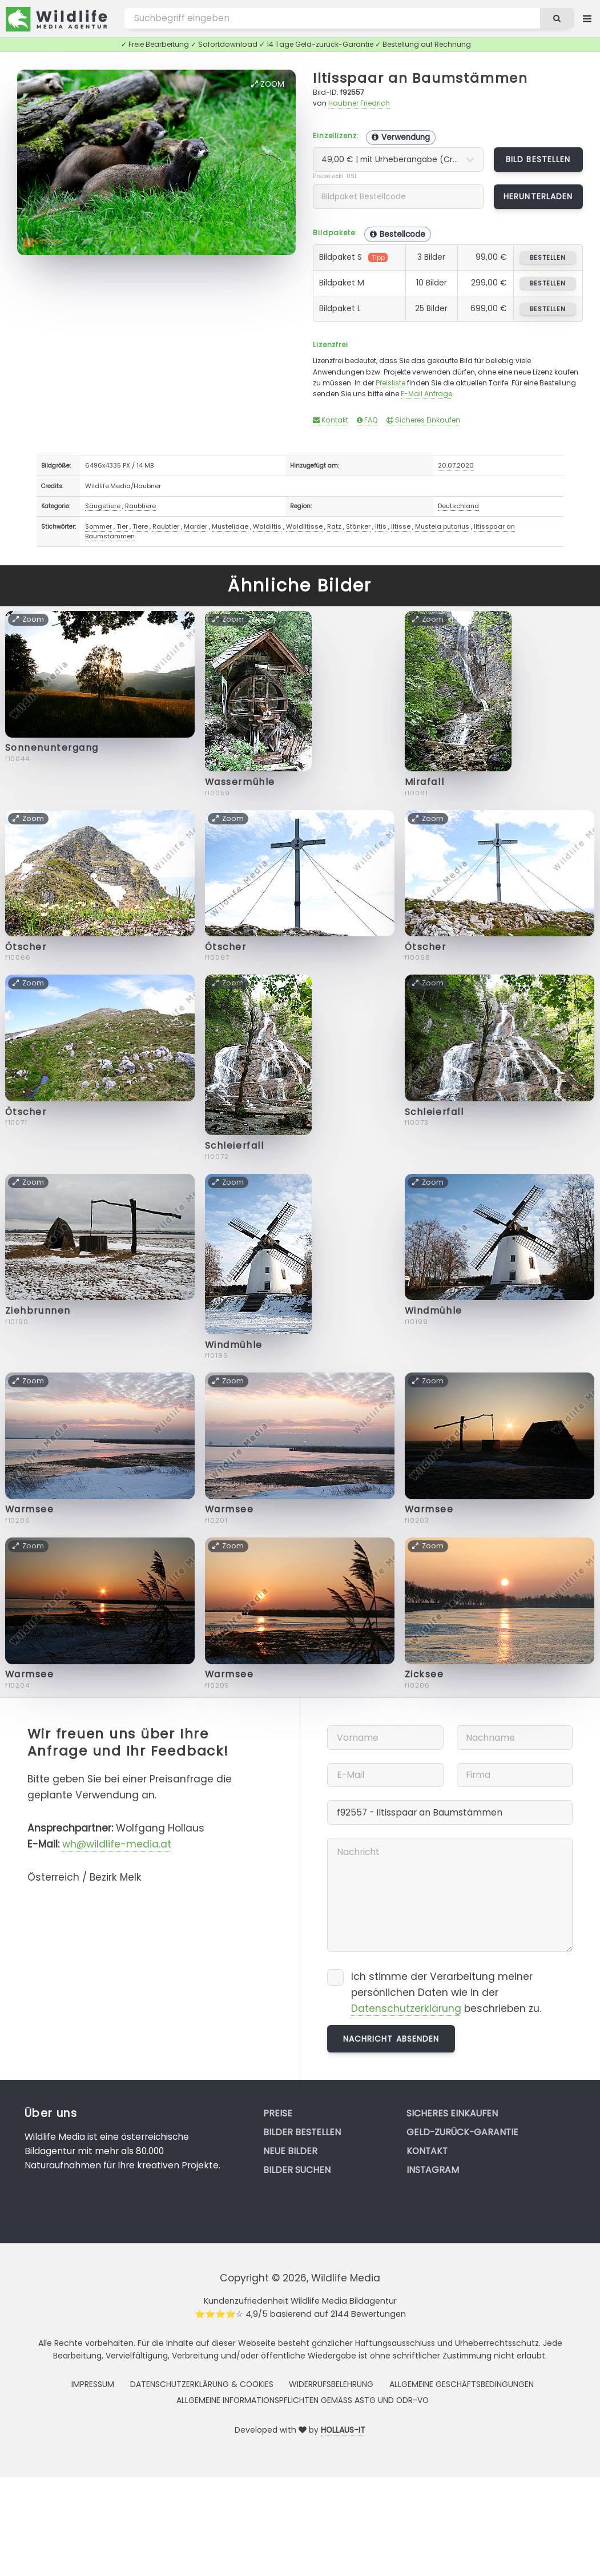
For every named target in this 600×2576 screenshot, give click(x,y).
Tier (122, 526)
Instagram (432, 2170)
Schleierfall (234, 1146)
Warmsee (29, 1509)
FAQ (367, 420)
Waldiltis (267, 526)
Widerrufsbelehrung (331, 2384)
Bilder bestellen (302, 2132)
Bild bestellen (538, 159)
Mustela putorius (442, 526)
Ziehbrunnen (38, 1311)
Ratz (334, 526)
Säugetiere (102, 505)
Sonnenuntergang (52, 748)
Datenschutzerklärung (406, 2008)
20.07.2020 (456, 465)
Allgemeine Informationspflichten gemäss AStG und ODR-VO (302, 2400)
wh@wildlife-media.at (116, 1844)
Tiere (140, 526)
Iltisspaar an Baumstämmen (420, 78)
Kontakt (330, 420)
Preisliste (390, 383)
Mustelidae (230, 526)
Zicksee (424, 1674)
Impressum (92, 2384)
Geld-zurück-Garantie (462, 2132)
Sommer (98, 526)
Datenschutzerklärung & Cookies (201, 2384)
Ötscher (26, 947)
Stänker (358, 526)
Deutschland (458, 505)
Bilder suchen (297, 2170)
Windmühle (234, 1345)
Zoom (267, 84)
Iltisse (400, 526)
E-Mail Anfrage (426, 394)
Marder (195, 526)
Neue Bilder (290, 2151)
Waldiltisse (304, 526)
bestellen (548, 257)
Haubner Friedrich (359, 103)
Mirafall (424, 782)
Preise (277, 2113)
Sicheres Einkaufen (423, 420)
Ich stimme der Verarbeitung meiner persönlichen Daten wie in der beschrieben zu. (446, 1992)
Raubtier (165, 526)
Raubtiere (140, 505)
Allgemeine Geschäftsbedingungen (461, 2384)
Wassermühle (240, 782)
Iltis (380, 526)
